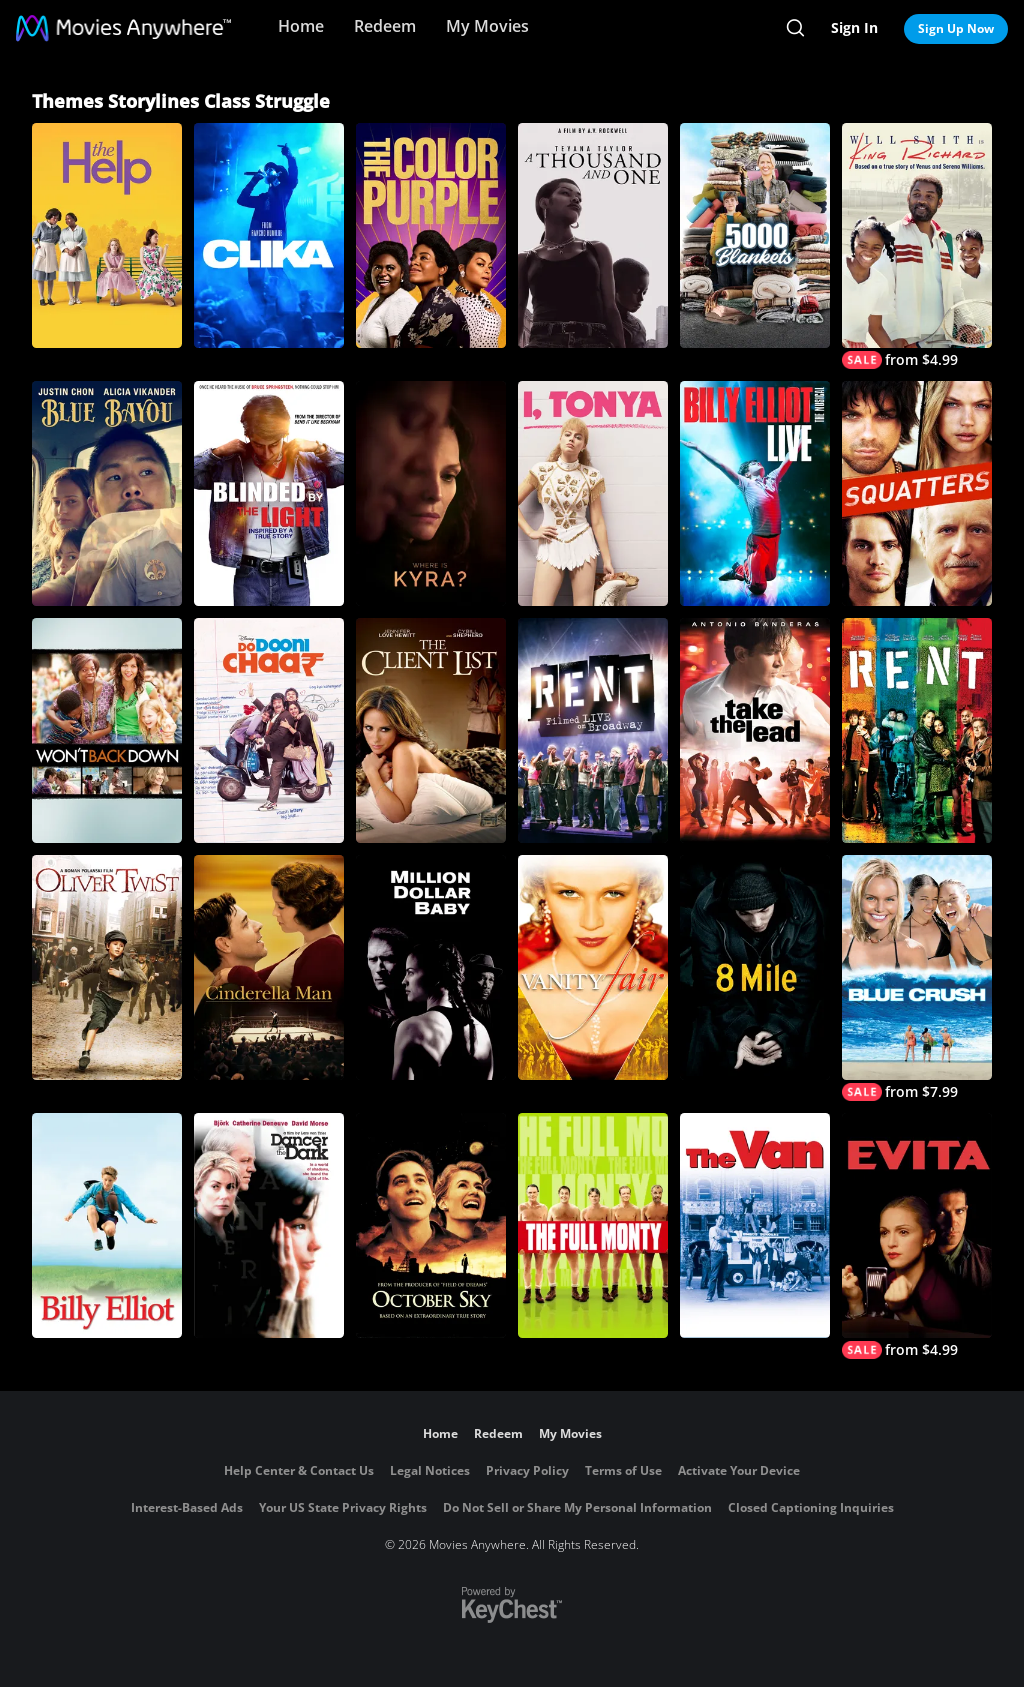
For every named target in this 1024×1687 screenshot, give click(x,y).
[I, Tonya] (593, 493)
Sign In (854, 27)
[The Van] (755, 1225)
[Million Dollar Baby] (431, 967)
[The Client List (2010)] (431, 730)
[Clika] (269, 235)
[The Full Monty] (593, 1225)
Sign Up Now (956, 28)
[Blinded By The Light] (269, 493)
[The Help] (107, 235)
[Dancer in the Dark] (269, 1225)
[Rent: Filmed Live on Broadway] (593, 730)
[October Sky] (431, 1225)
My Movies (487, 26)
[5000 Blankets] (755, 235)
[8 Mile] (755, 967)
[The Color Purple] (431, 235)
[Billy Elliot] (107, 1225)
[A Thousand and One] (593, 235)
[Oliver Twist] (107, 967)
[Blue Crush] (917, 978)
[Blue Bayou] (107, 493)
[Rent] (917, 730)
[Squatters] (917, 493)
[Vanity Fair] (593, 967)
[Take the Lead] (755, 730)
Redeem (385, 26)
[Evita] (917, 1236)
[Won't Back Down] (107, 730)
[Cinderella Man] (269, 967)
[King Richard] (917, 246)
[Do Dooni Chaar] (269, 730)
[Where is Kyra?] (431, 493)
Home (301, 26)
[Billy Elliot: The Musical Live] (755, 493)
